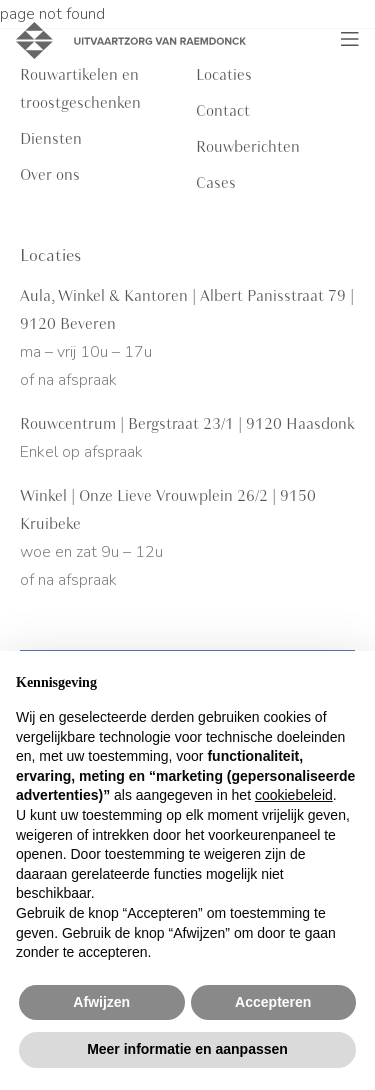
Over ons (50, 175)
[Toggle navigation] (350, 40)
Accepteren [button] (273, 1002)
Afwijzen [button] (101, 1002)
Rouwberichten (248, 147)
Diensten (51, 139)
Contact (223, 111)
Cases (216, 183)
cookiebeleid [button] (294, 795)
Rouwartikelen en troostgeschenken (80, 89)
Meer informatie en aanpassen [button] (187, 1049)
